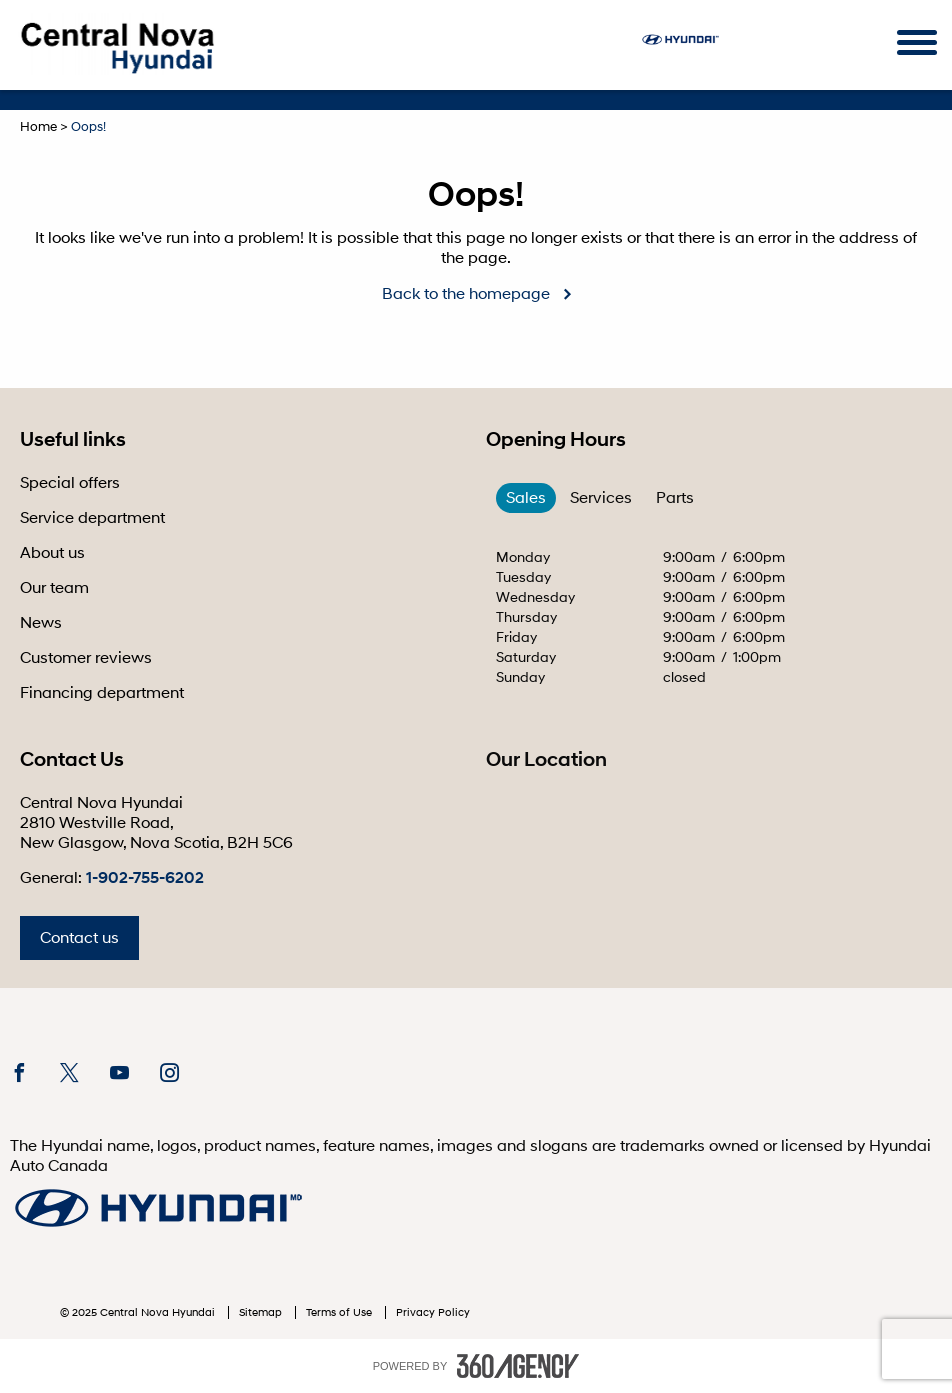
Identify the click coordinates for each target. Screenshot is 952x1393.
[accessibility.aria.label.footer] (518, 1366)
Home (38, 127)
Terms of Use (340, 1312)
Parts (675, 498)
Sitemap (262, 1312)
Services (601, 498)
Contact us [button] (79, 938)
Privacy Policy (433, 1312)
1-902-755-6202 (145, 878)
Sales (526, 498)
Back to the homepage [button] (466, 294)
